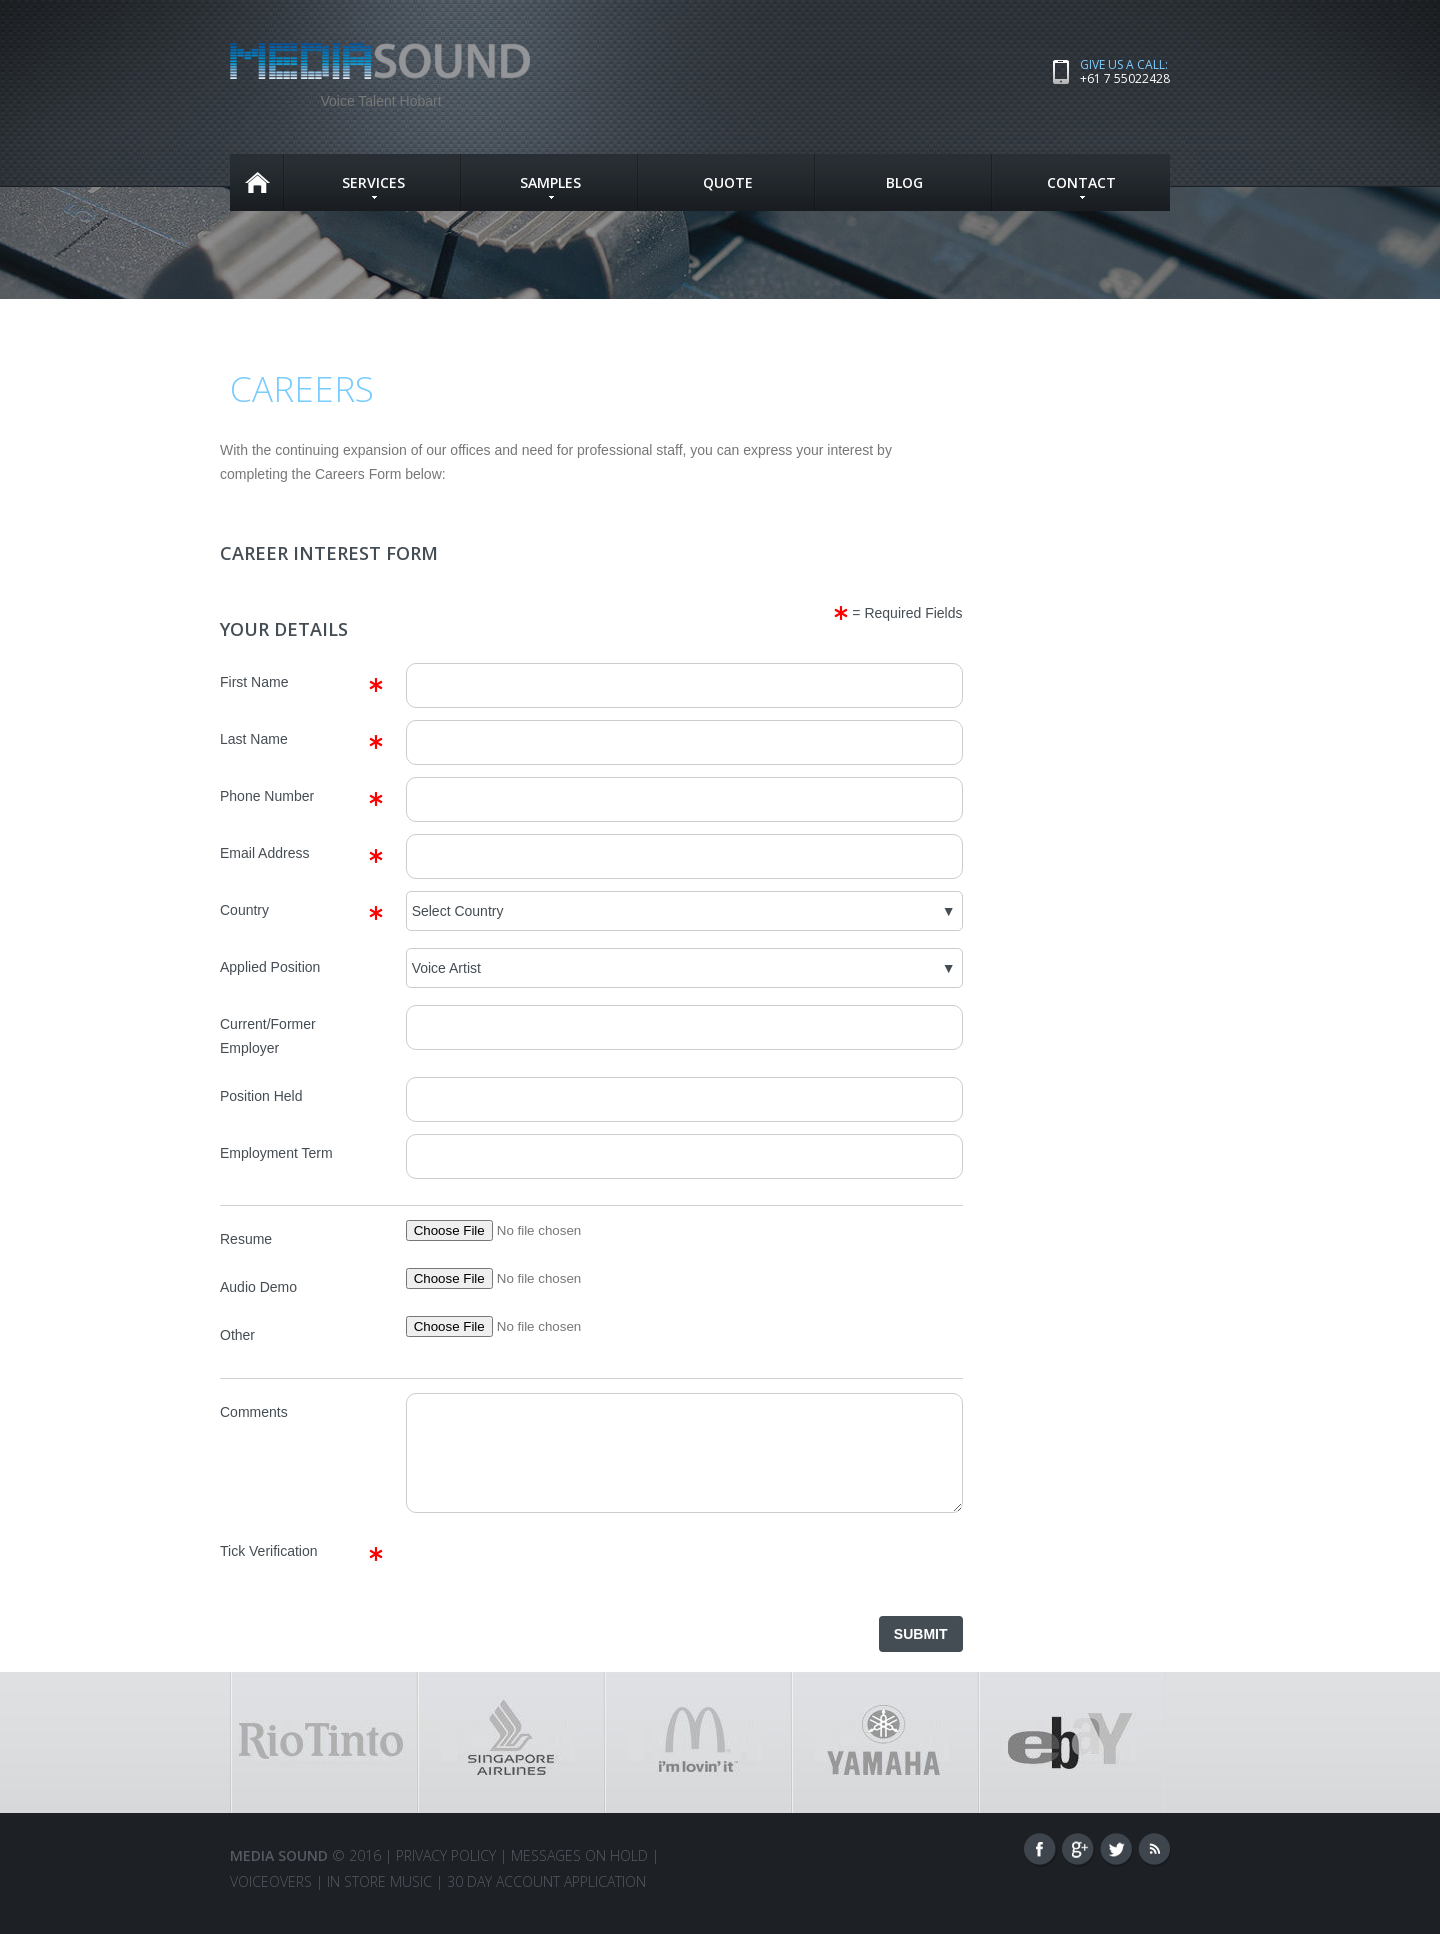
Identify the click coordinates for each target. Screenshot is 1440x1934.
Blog (904, 182)
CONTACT (1081, 186)
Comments (254, 1412)
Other (237, 1335)
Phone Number (267, 796)
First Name (254, 682)
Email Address (264, 853)
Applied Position (270, 967)
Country (244, 910)
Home (257, 182)
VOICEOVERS (271, 1899)
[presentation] (558, 1589)
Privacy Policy (446, 1873)
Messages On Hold (579, 1873)
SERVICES (373, 186)
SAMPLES (550, 186)
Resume (246, 1239)
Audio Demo (258, 1287)
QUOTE (728, 182)
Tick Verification (269, 1569)
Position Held (261, 1096)
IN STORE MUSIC (379, 1899)
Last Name (254, 739)
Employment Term (276, 1153)
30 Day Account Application (546, 1899)
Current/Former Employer (268, 1036)
